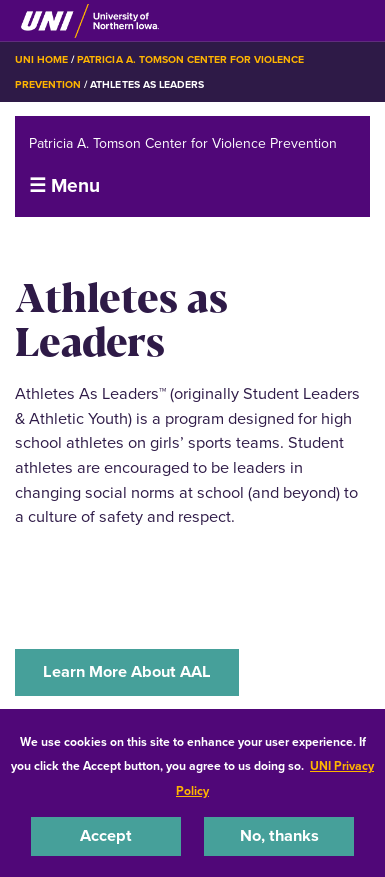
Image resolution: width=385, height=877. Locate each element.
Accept (106, 835)
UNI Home (41, 59)
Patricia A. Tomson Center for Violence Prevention (183, 142)
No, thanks (279, 835)
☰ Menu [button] (64, 185)
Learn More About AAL (127, 671)
